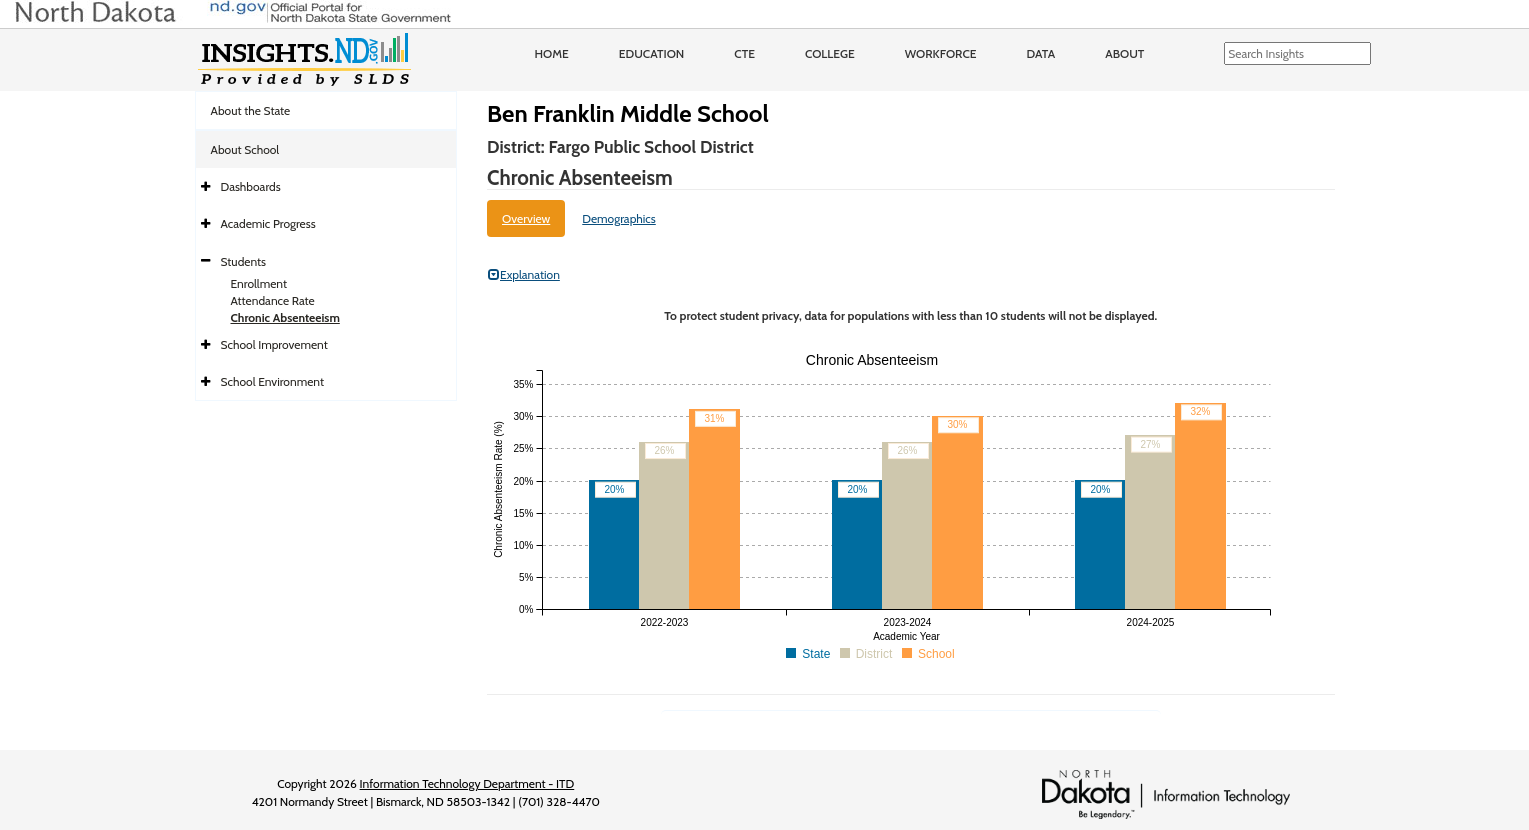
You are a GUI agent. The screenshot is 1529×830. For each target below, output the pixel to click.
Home (552, 53)
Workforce (941, 53)
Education (652, 53)
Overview (526, 218)
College (830, 53)
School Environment (273, 381)
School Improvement (274, 344)
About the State (251, 110)
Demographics (619, 218)
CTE (744, 53)
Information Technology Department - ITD (467, 783)
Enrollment (259, 283)
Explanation (524, 274)
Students (244, 261)
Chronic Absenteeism (285, 317)
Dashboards (251, 186)
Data (1041, 53)
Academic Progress (268, 223)
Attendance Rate (273, 300)
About (1124, 53)
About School (245, 149)
